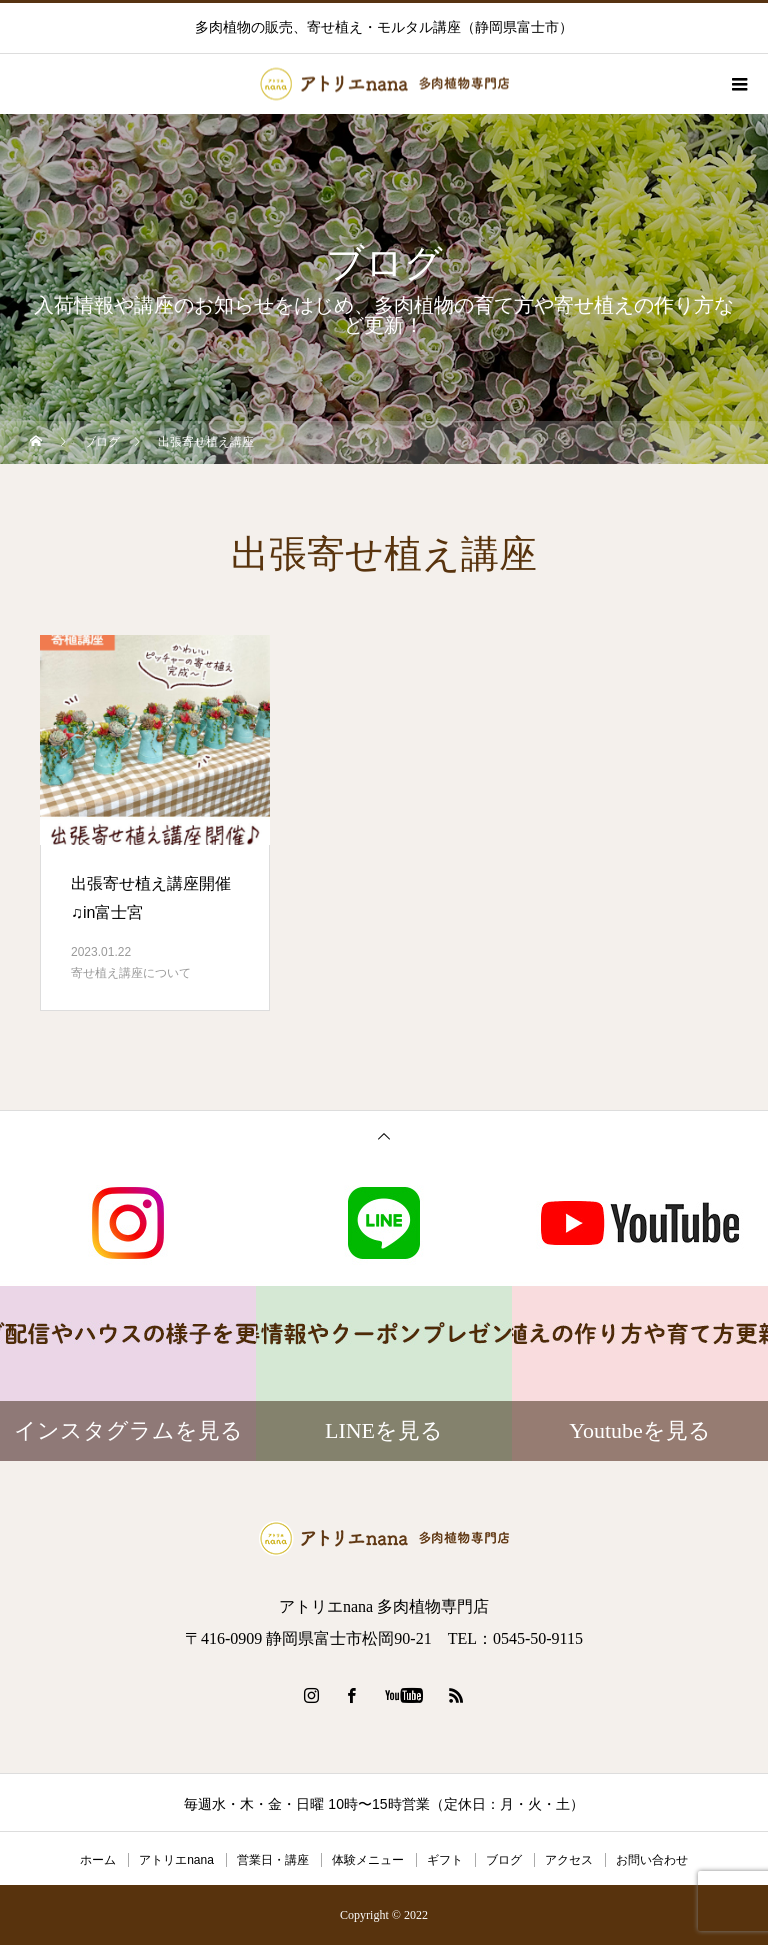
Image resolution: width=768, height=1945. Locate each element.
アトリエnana (176, 1860)
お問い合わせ (652, 1860)
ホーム (98, 1860)
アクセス (569, 1860)
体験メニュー (368, 1860)
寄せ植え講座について (131, 973)
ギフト (445, 1860)
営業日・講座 (273, 1860)
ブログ (504, 1860)
